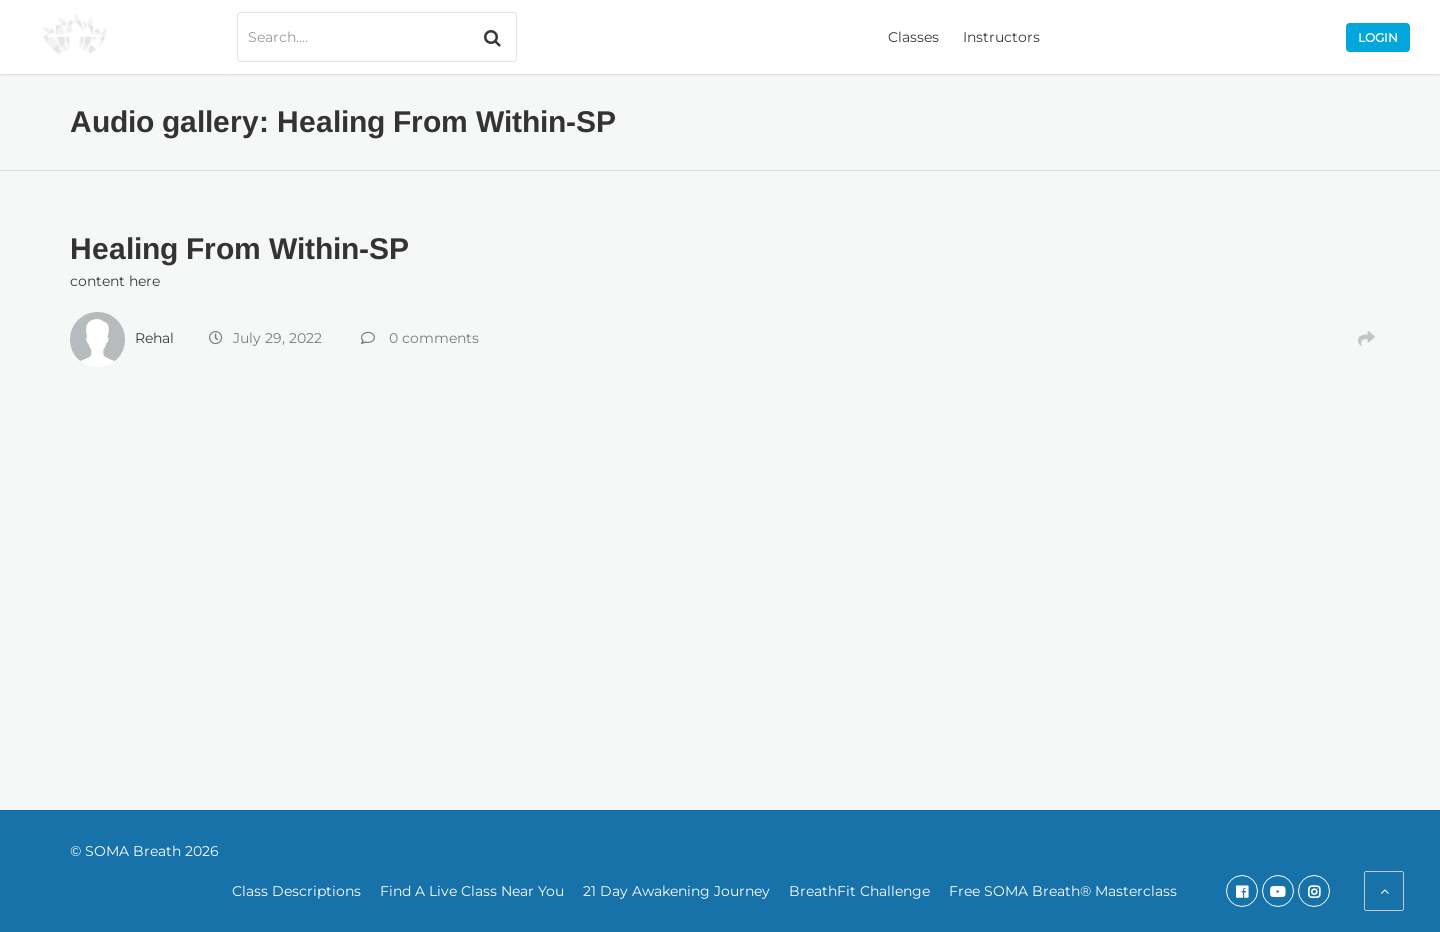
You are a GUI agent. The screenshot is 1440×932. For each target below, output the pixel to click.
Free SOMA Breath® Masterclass (1063, 891)
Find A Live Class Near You (472, 891)
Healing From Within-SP (239, 248)
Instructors (1001, 37)
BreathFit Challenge (859, 891)
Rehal (154, 338)
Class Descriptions (296, 891)
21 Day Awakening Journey (676, 891)
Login (1378, 37)
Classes (913, 37)
